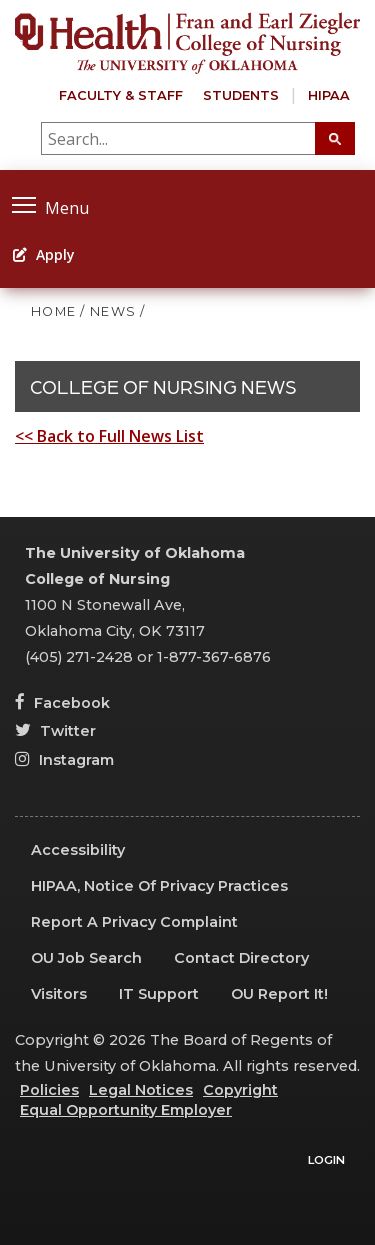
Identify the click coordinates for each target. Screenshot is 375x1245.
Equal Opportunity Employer (126, 1110)
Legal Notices (141, 1090)
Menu (50, 205)
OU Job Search (86, 958)
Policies (49, 1090)
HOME (53, 311)
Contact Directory (241, 958)
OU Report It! (279, 994)
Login (326, 1160)
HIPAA (329, 95)
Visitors (59, 994)
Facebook (62, 703)
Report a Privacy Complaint (134, 922)
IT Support (159, 994)
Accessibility (78, 850)
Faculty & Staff (121, 95)
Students (241, 95)
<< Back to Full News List (109, 436)
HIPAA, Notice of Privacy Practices (159, 886)
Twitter (55, 731)
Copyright (240, 1090)
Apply (44, 254)
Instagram (64, 760)
